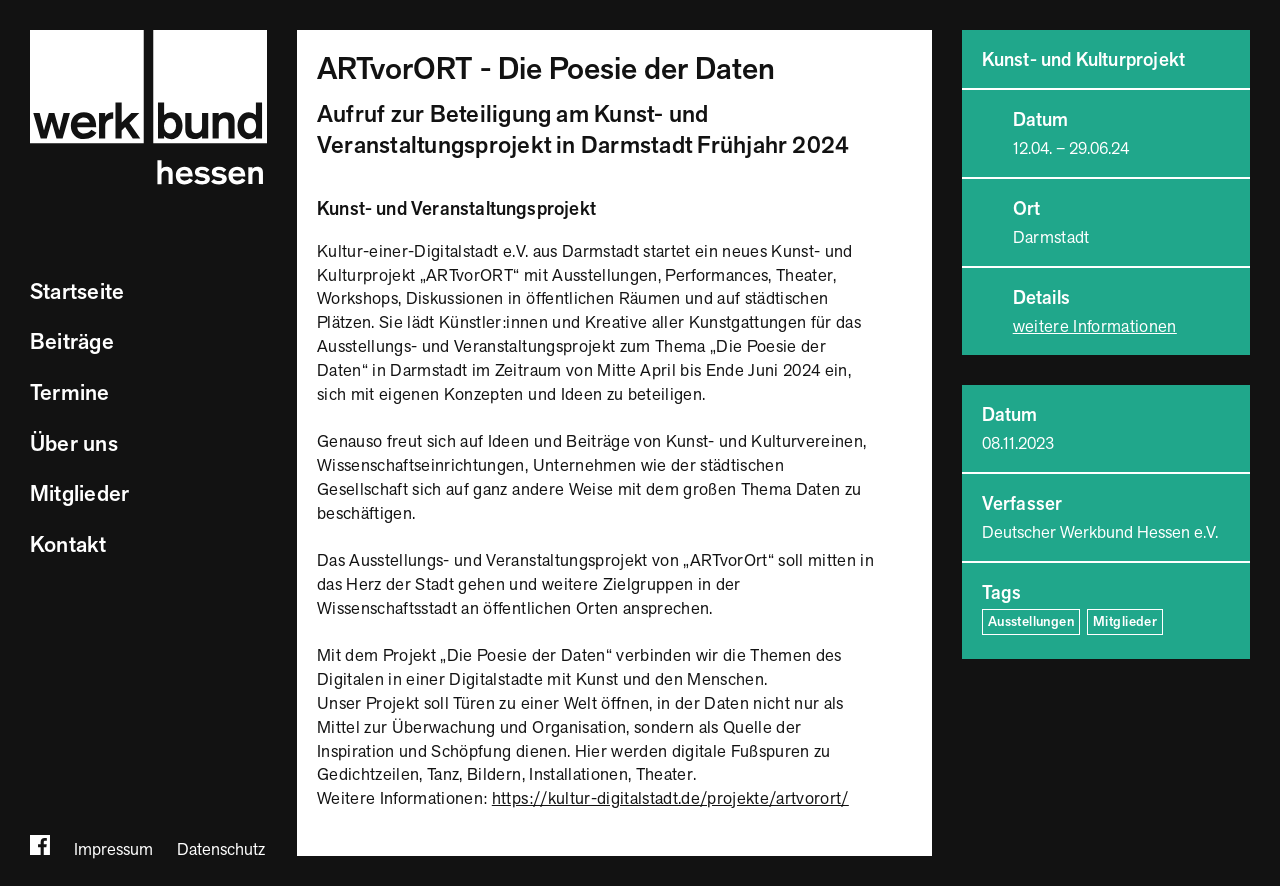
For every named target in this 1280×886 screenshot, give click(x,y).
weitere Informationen (1095, 327)
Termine (70, 393)
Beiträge (72, 342)
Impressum (113, 850)
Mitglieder (79, 494)
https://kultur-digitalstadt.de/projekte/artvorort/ (670, 799)
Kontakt (68, 545)
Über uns (74, 444)
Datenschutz (221, 850)
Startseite (77, 292)
